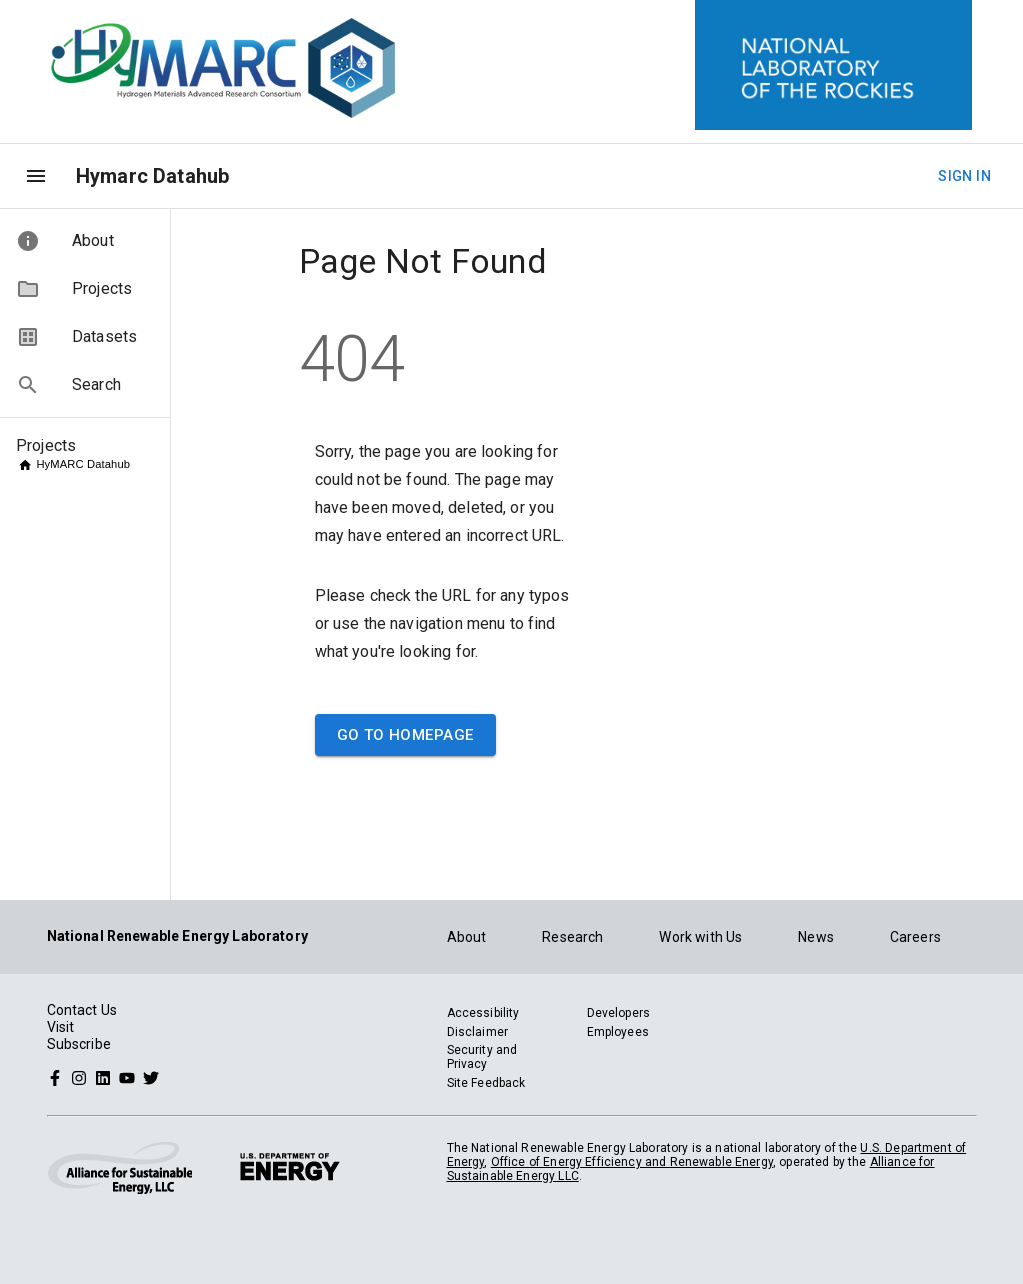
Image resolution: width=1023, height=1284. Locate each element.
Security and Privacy (482, 1057)
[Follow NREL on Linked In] (103, 1077)
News (816, 937)
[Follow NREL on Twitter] (151, 1077)
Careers (915, 937)
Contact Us (82, 1010)
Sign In (964, 176)
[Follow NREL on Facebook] (55, 1077)
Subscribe (79, 1044)
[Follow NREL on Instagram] (79, 1077)
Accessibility (483, 1013)
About (467, 937)
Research (572, 937)
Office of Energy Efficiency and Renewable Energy (632, 1162)
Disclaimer (478, 1032)
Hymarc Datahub (152, 176)
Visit (61, 1027)
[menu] (36, 176)
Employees (618, 1032)
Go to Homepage (405, 735)
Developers (619, 1013)
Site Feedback (486, 1083)
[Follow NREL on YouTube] (127, 1077)
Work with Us (700, 937)
